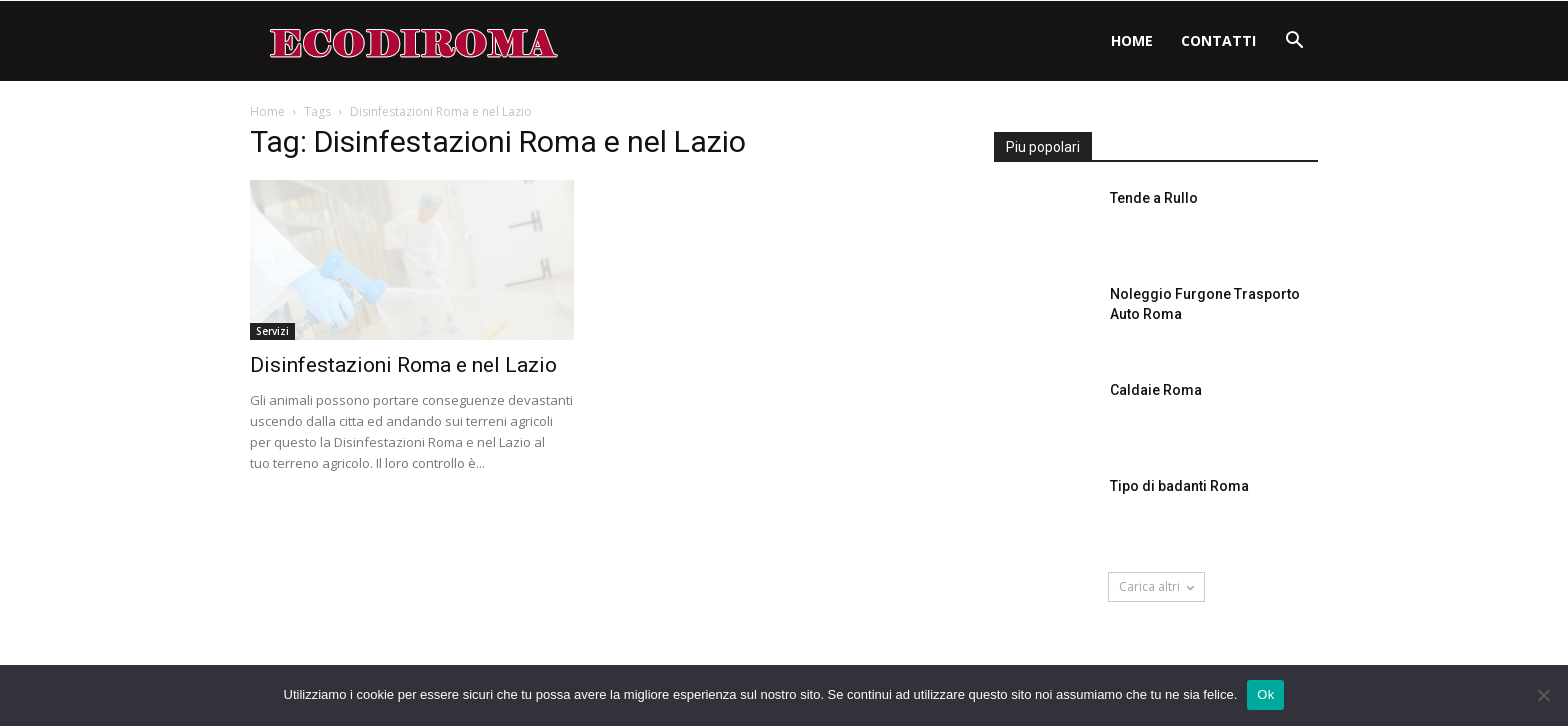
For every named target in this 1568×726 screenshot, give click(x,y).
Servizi (272, 331)
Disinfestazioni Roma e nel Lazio (403, 365)
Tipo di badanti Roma (1179, 486)
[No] (1543, 695)
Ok (1265, 694)
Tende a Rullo (1154, 198)
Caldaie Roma (1156, 390)
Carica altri (1156, 586)
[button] (1294, 42)
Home (1132, 40)
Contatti (1218, 40)
